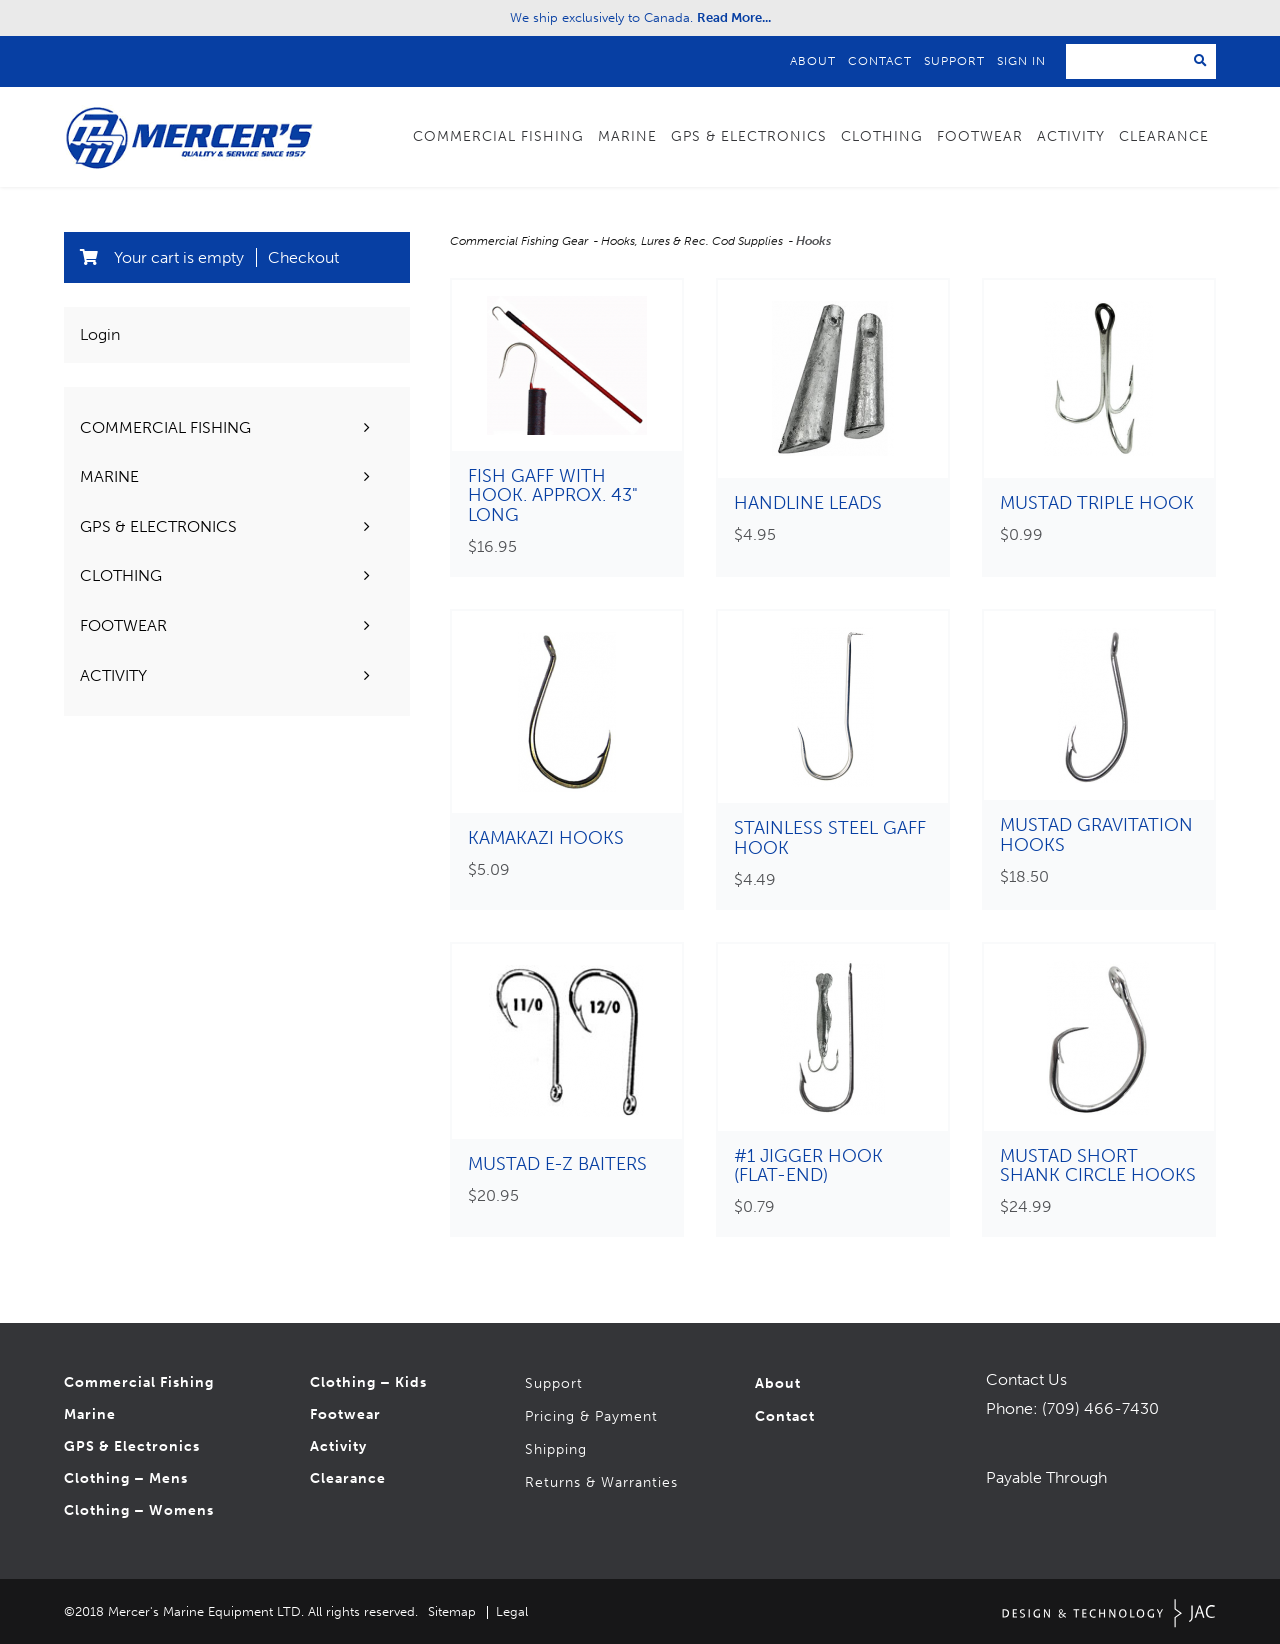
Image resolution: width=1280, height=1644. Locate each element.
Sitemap (452, 1611)
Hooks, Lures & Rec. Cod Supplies (693, 241)
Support (954, 61)
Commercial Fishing (498, 136)
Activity (1071, 136)
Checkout (303, 257)
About (813, 61)
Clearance (1164, 136)
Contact (880, 61)
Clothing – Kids (368, 1383)
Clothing (882, 136)
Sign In (1021, 61)
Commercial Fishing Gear (520, 241)
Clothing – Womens (139, 1511)
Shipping (556, 1450)
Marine (627, 136)
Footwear (980, 136)
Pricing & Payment (591, 1417)
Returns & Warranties (601, 1483)
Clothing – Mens (126, 1479)
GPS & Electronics (749, 136)
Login (100, 334)
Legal (512, 1611)
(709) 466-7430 (1100, 1408)
